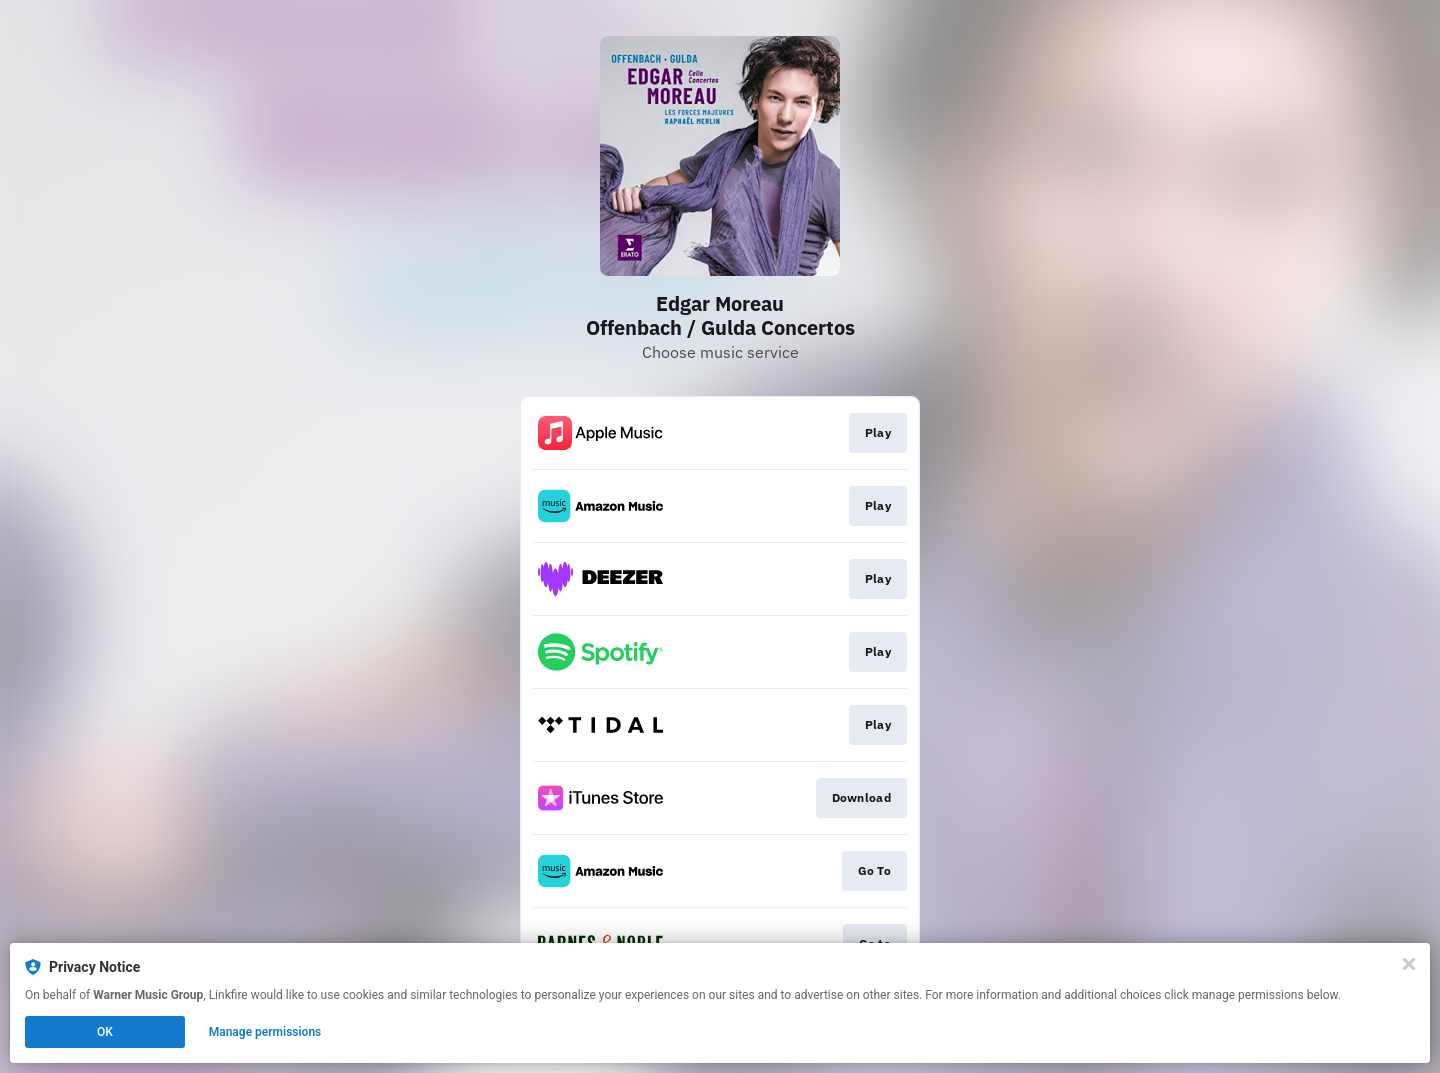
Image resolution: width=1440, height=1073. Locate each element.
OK (105, 1032)
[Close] (1409, 964)
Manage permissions (265, 1032)
